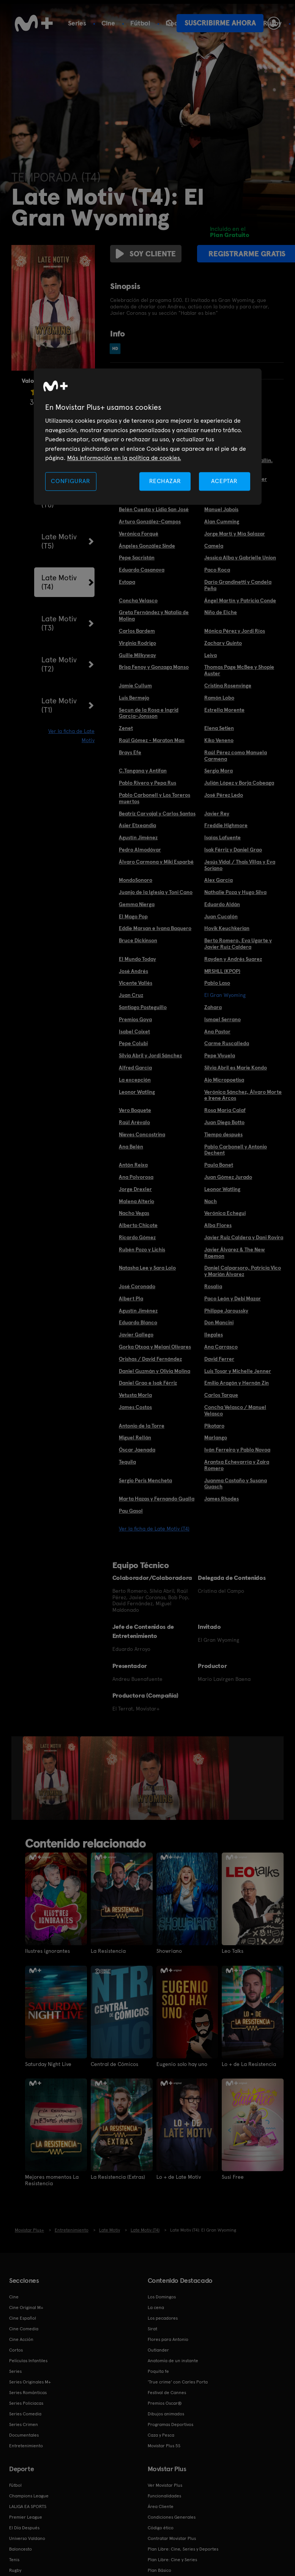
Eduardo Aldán (222, 904)
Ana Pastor (217, 1031)
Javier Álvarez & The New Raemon (234, 1252)
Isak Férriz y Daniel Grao (233, 850)
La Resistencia (108, 1951)
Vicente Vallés (135, 983)
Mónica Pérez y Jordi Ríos (234, 631)
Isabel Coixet (134, 1031)
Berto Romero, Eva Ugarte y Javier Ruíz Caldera (238, 943)
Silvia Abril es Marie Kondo (235, 1068)
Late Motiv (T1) (59, 705)
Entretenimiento (26, 2445)
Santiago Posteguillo (143, 1007)
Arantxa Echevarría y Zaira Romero (236, 1465)
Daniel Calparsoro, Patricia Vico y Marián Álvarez (242, 1271)
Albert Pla (131, 1298)
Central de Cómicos (114, 2064)
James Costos (135, 1407)
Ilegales (213, 1334)
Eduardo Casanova (141, 570)
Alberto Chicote (138, 1225)
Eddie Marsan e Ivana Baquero (155, 928)
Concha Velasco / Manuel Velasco (235, 1410)
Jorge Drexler (135, 1189)
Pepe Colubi (133, 1043)
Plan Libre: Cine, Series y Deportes (183, 2548)
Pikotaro (214, 1426)
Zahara (213, 1007)
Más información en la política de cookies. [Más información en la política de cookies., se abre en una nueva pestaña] (124, 457)
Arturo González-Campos (150, 521)
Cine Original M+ (26, 2306)
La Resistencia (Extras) (118, 2177)
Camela (213, 546)
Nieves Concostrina (142, 1134)
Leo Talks (232, 1951)
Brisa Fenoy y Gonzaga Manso (154, 667)
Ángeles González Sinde (147, 546)
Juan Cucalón (221, 916)
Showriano (169, 1951)
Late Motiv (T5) (59, 541)
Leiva (210, 655)
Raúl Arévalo (134, 1122)
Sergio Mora (218, 771)
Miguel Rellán (135, 1437)
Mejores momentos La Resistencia (52, 2180)
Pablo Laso (217, 983)
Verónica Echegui (225, 1213)
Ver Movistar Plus (165, 2484)
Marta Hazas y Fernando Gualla (156, 1499)
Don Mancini (218, 1322)
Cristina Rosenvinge (227, 685)
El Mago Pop (133, 916)
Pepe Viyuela (219, 1055)
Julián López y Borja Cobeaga (239, 783)
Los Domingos (162, 2296)
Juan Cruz (131, 995)
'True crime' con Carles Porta (178, 2381)
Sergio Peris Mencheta (145, 1480)
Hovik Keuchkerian (226, 928)
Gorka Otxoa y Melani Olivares (155, 1347)
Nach (210, 1201)
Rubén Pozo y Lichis (142, 1249)
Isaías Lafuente (222, 837)
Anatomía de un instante (173, 2360)
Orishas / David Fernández (150, 1359)
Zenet (126, 728)
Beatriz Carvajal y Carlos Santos (157, 813)
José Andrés (133, 971)
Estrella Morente (224, 710)
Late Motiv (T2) (59, 664)
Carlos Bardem (137, 631)
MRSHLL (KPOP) (222, 971)
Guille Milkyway (137, 655)
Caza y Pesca (161, 2434)
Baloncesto (20, 2548)
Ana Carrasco (221, 1347)
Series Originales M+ (30, 2381)
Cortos (16, 2349)
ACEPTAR (224, 481)
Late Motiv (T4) (59, 582)
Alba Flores (218, 1225)
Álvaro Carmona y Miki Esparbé (156, 862)
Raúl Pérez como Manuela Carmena (235, 755)
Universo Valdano (27, 2537)
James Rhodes (221, 1499)
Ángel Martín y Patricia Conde (240, 600)
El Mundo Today (137, 959)
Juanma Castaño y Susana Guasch (235, 1483)
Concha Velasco (138, 600)
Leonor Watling (137, 1092)
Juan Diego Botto (224, 1122)
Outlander (158, 2349)
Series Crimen (23, 2423)
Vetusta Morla (135, 1395)
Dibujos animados (166, 2413)
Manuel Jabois (221, 509)
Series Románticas (28, 2391)
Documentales (24, 2434)
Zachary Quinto (223, 643)
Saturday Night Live (48, 2064)
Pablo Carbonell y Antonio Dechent (235, 1149)
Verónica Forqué (138, 534)
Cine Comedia (23, 2328)
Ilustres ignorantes (47, 1951)
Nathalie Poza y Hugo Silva (235, 892)
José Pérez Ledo (223, 795)
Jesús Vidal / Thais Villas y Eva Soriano (239, 865)
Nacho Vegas (134, 1213)
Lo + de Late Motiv (178, 2177)
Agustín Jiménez (138, 837)
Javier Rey (216, 813)
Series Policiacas (26, 2402)
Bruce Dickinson (138, 940)
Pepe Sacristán (137, 557)
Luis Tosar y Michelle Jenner (237, 1371)
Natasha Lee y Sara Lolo (147, 1268)
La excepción (135, 1080)
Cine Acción (21, 2338)
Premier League (25, 2516)
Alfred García (135, 1068)
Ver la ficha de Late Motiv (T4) (154, 1529)
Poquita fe (158, 2370)
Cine (108, 23)
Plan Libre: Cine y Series (172, 2559)
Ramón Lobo (219, 698)
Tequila (127, 1462)
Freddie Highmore (226, 825)
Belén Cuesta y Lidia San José (154, 509)
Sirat (152, 2328)
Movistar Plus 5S (164, 2445)
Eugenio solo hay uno (181, 2064)
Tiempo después (223, 1134)
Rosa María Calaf (225, 1110)
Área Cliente (161, 2505)
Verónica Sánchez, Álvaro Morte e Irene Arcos (243, 1095)
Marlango (215, 1437)
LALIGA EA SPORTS (27, 2505)
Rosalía (213, 1286)
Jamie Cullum (135, 685)
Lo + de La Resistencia (249, 2064)
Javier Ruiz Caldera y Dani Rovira (243, 1237)
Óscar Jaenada (137, 1450)
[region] (148, 437)
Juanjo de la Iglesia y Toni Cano (155, 892)
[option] (51, 1778)
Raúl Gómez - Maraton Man (152, 740)
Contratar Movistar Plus (172, 2537)
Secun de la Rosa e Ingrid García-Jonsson (148, 713)
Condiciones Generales (172, 2516)
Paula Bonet (218, 1165)
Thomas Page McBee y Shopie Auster (239, 670)
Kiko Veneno (218, 740)
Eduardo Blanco (138, 1322)
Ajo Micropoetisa (224, 1080)
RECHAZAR (165, 481)
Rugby (15, 2569)
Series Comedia (25, 2413)
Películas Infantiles (28, 2360)
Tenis (14, 2559)
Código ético (161, 2527)
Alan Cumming (221, 521)
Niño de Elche (220, 612)
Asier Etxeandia (137, 825)
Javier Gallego (136, 1334)
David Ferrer (219, 1359)
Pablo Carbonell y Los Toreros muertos (154, 798)
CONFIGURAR (70, 481)
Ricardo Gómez (137, 1237)
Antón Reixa (133, 1165)
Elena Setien (219, 728)
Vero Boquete (135, 1110)
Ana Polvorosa (136, 1177)
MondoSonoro (135, 880)
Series (77, 23)
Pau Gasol (131, 1511)
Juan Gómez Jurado (228, 1177)
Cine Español (22, 2317)
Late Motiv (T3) (59, 623)
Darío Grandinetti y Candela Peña (237, 585)
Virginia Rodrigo (137, 643)
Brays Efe (130, 752)
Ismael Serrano (222, 1019)
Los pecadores (163, 2317)
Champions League (29, 2495)
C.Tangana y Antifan (143, 771)
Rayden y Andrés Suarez (233, 959)
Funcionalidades (164, 2495)
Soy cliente (144, 254)
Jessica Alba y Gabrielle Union (240, 557)
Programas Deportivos (170, 2423)
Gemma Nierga (137, 904)
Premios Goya (135, 1019)
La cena (156, 2306)
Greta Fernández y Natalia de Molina (154, 615)
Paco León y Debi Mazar (232, 1298)
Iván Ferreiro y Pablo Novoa (237, 1450)
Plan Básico (159, 2569)
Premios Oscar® (165, 2402)
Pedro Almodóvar (140, 850)
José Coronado (137, 1286)
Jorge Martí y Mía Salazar (234, 534)
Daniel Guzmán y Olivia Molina (154, 1371)
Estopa (127, 582)
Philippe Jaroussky (226, 1311)
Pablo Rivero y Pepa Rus (147, 783)
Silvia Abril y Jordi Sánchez (150, 1055)
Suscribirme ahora (220, 23)
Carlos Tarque (221, 1395)
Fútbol (140, 23)
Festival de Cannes (167, 2391)
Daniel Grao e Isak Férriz (148, 1383)
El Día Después (24, 2527)
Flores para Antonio (168, 2338)
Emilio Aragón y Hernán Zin (236, 1383)
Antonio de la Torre (141, 1426)
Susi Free (233, 2177)
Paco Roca (217, 570)
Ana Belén (131, 1146)
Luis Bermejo (134, 698)
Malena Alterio (136, 1201)
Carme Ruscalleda (226, 1043)
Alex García (218, 880)
